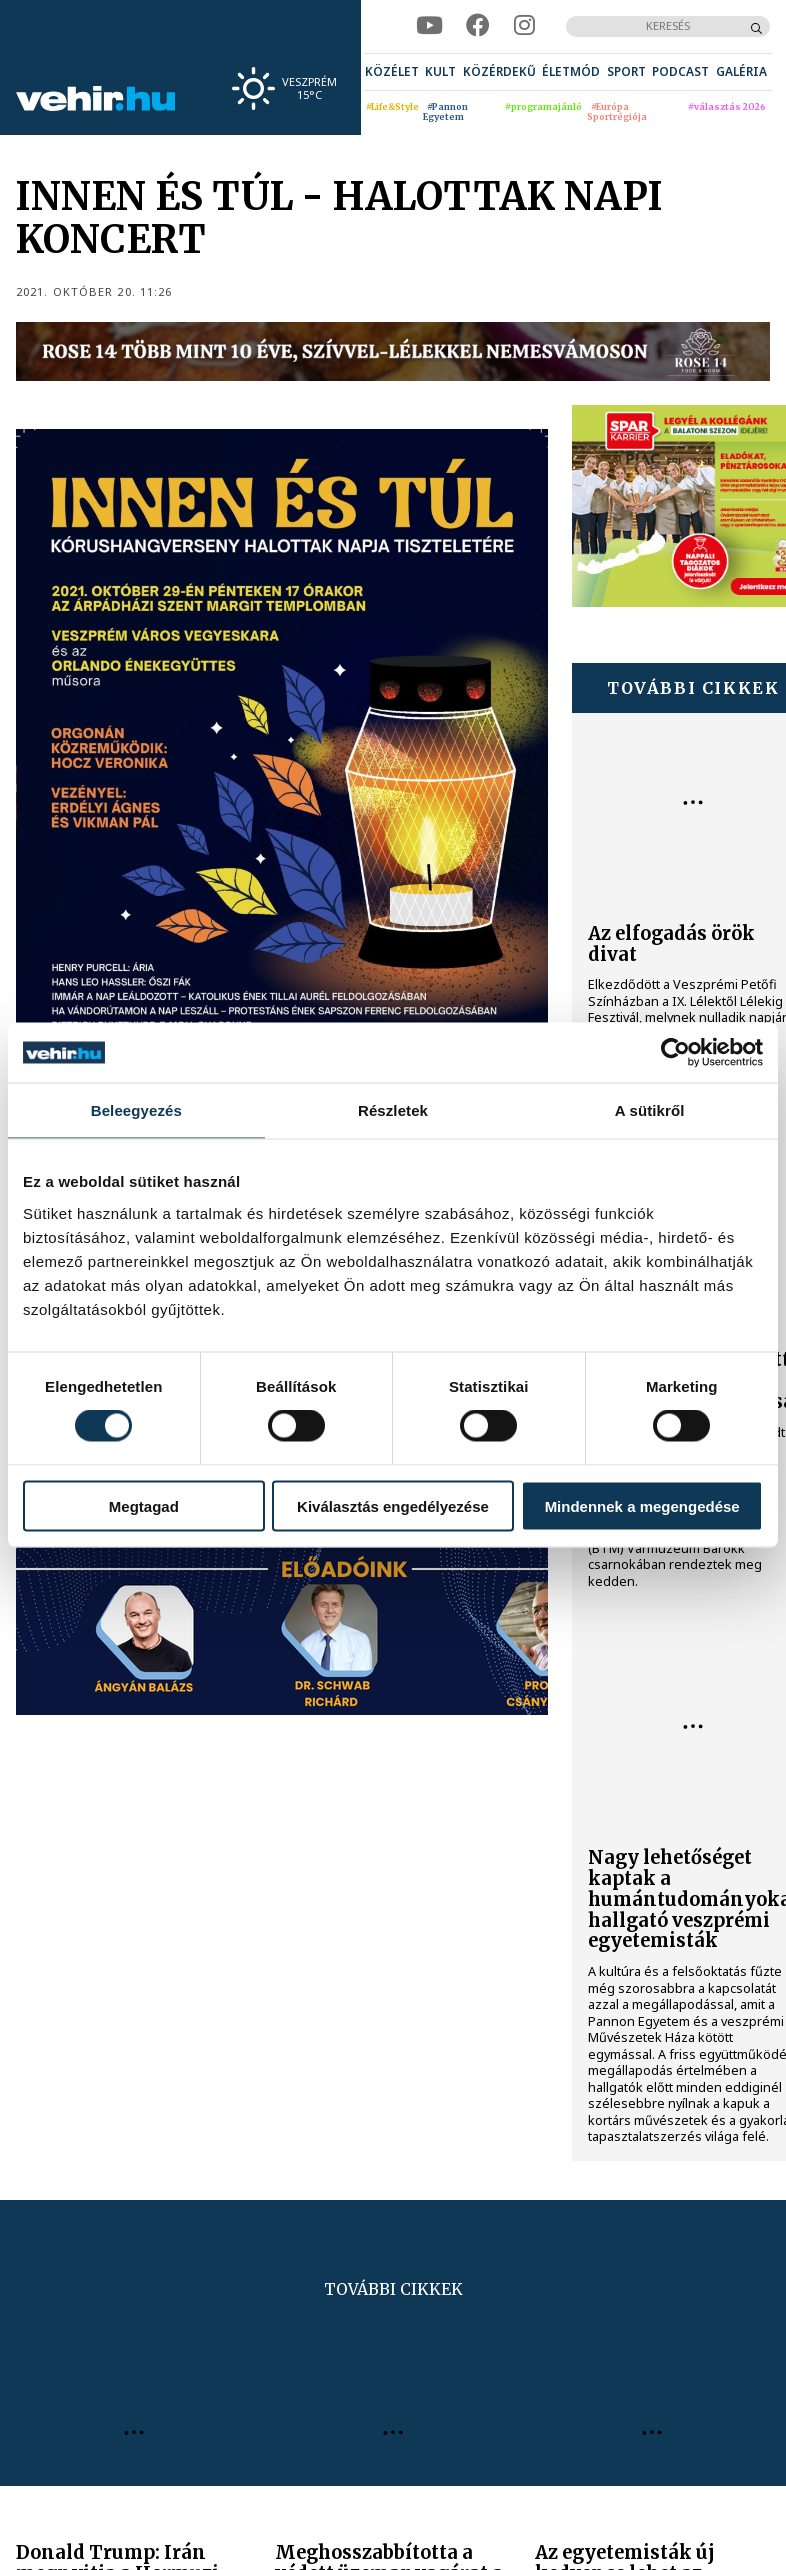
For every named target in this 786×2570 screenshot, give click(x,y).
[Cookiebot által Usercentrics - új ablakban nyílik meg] (675, 1053)
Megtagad (144, 1505)
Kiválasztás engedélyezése (393, 1505)
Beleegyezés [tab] (136, 1110)
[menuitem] (392, 71)
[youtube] (429, 26)
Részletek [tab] (393, 1110)
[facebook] (478, 26)
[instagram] (524, 26)
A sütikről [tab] (650, 1110)
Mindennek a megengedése (642, 1505)
